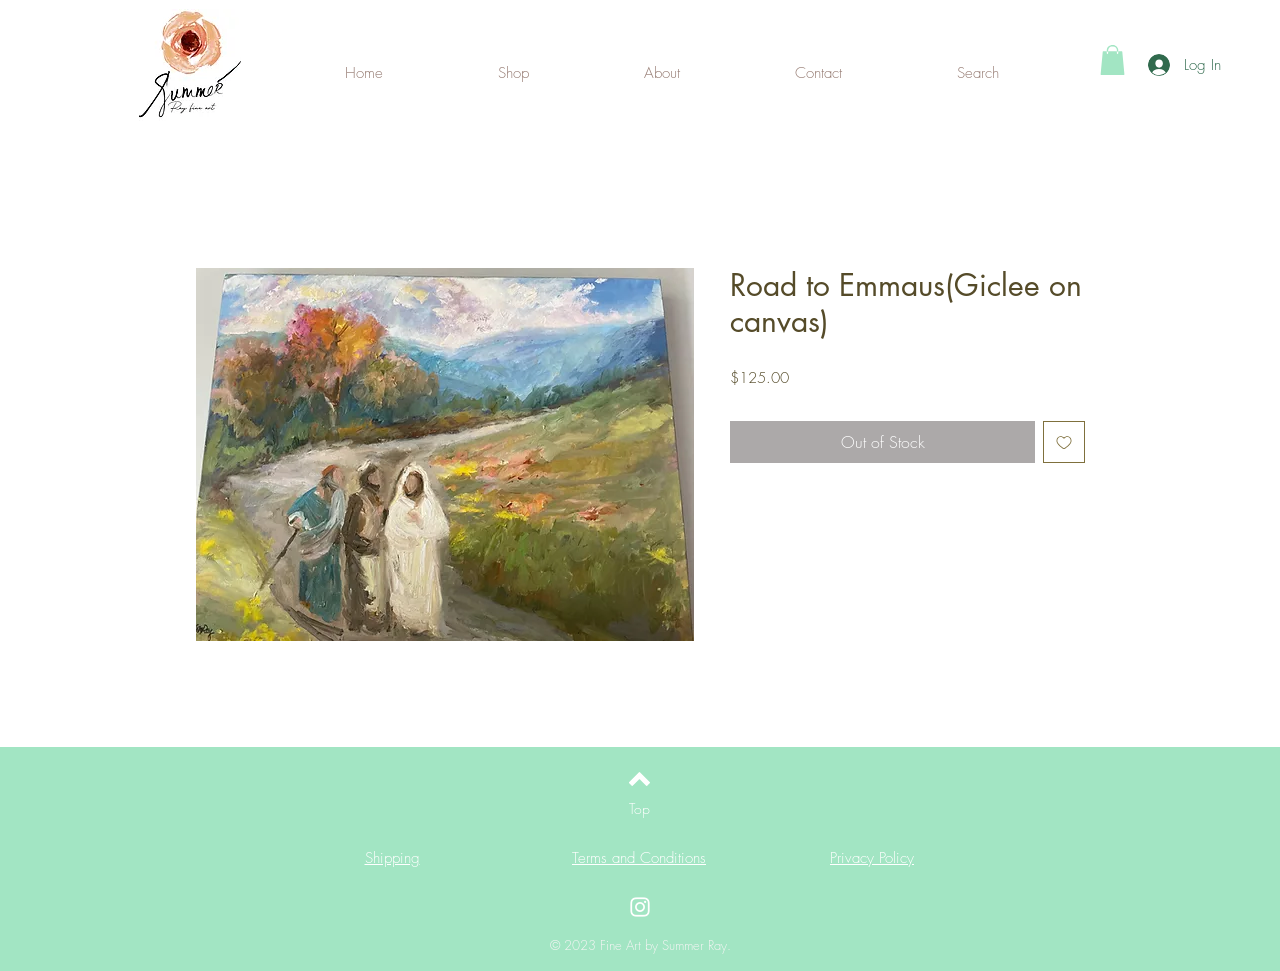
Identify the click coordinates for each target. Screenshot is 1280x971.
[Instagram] (640, 907)
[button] (1112, 60)
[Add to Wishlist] (1064, 442)
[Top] (639, 809)
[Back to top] (639, 779)
